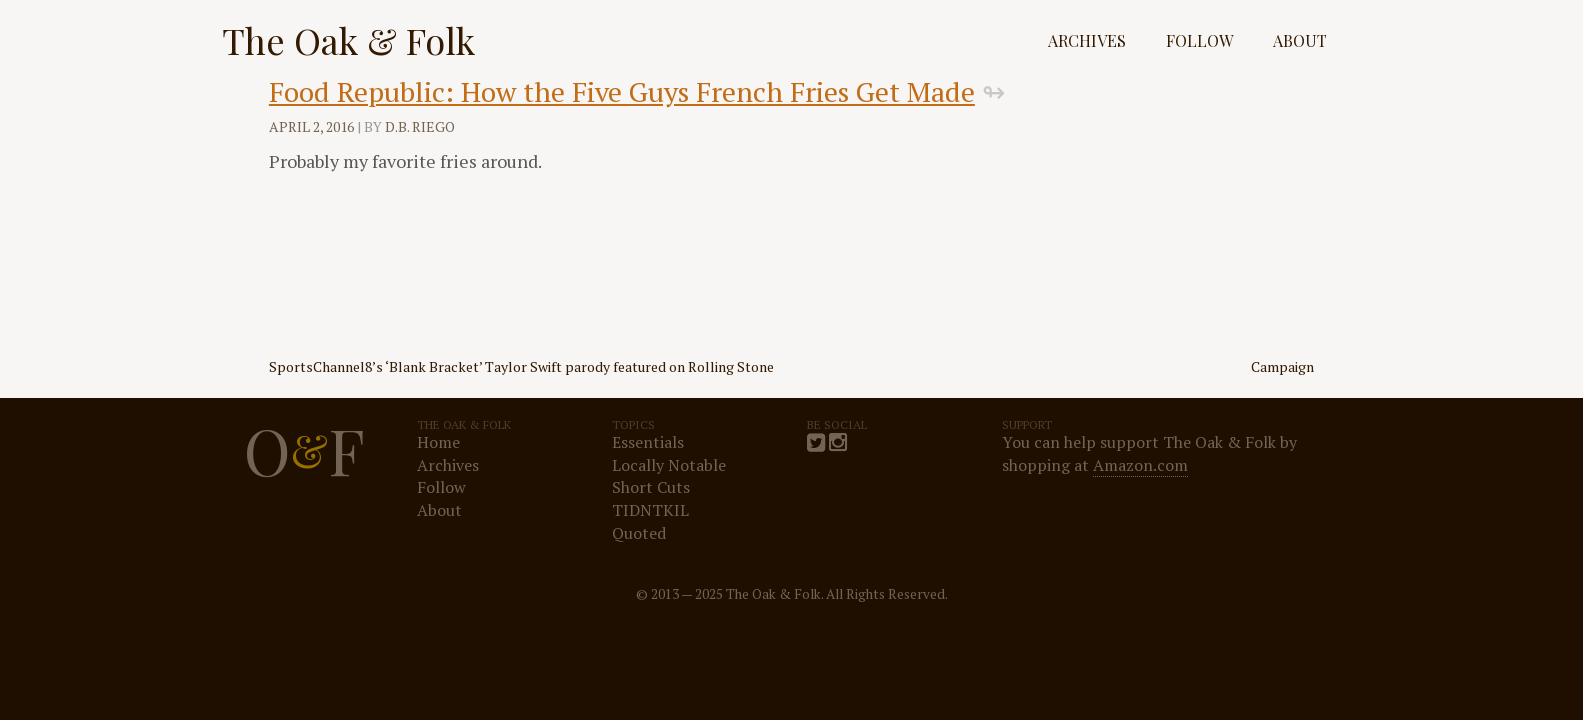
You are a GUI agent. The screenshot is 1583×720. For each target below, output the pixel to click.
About (1300, 40)
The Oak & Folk (348, 40)
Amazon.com (1140, 465)
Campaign (1282, 366)
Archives (1087, 40)
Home (438, 442)
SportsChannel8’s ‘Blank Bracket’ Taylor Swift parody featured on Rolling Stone (521, 366)
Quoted (639, 533)
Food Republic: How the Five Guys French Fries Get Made (622, 91)
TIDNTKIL (650, 510)
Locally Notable (669, 465)
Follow (1199, 40)
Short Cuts (651, 487)
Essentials (648, 442)
